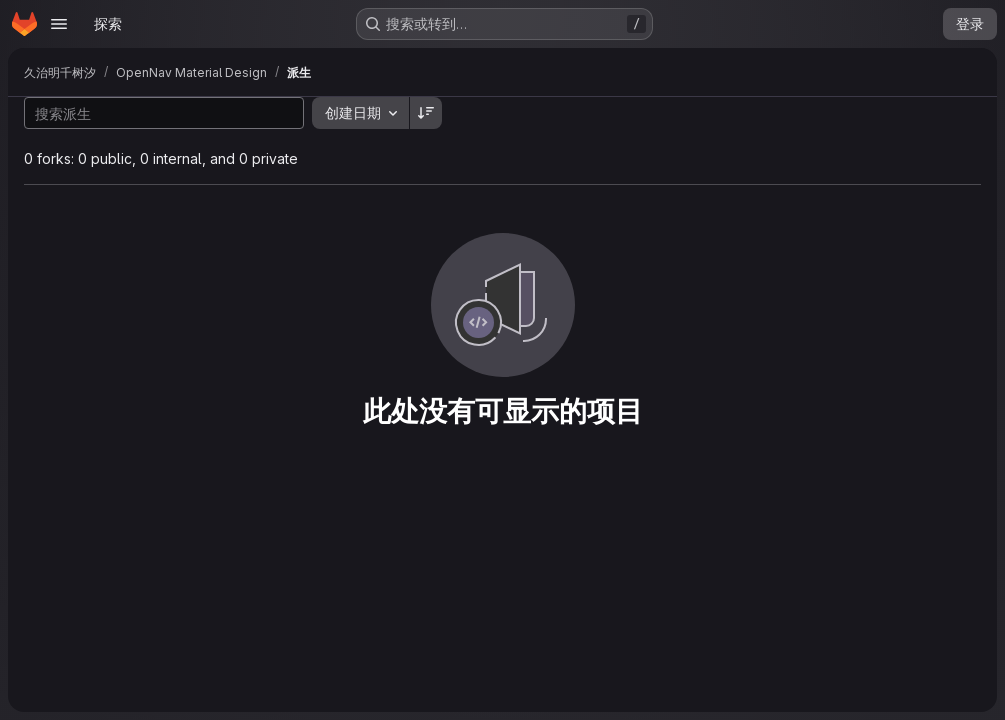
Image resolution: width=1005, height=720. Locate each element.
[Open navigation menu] (59, 24)
